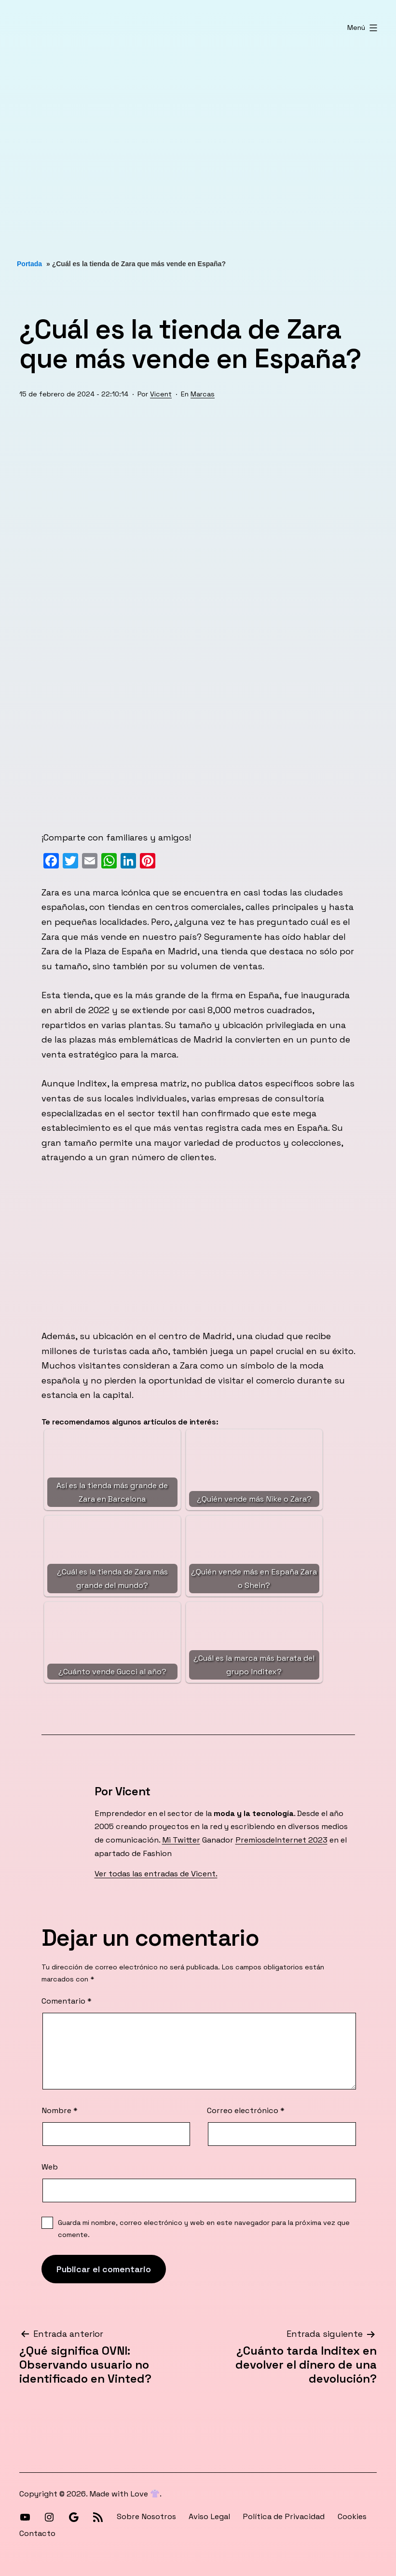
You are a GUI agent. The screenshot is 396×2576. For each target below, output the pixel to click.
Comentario (66, 2001)
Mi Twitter (181, 1840)
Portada (29, 264)
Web (49, 2167)
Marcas (203, 394)
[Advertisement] (198, 146)
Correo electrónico (246, 2110)
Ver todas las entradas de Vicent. (156, 1874)
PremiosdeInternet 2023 (281, 1840)
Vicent (161, 394)
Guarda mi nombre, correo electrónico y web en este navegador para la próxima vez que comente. (204, 2228)
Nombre (59, 2110)
